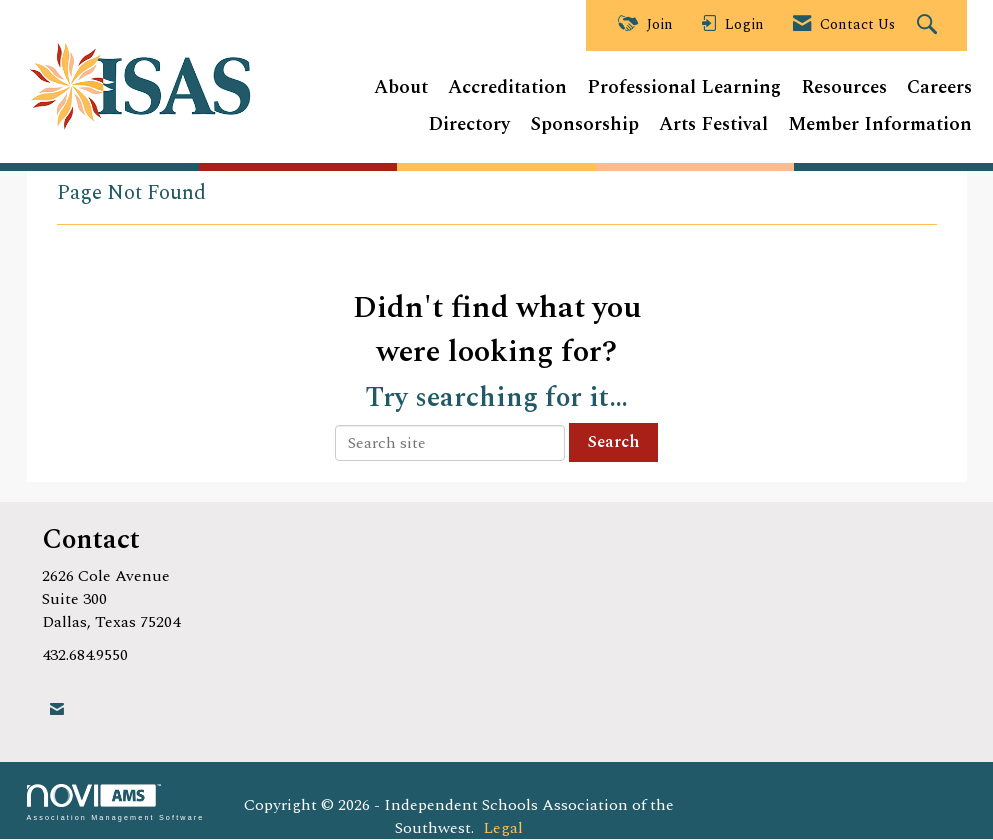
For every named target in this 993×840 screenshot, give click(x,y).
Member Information (880, 125)
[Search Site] (929, 26)
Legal (503, 828)
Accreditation (507, 88)
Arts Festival (713, 125)
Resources (844, 88)
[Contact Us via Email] (57, 709)
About (401, 88)
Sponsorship (584, 125)
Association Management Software (116, 802)
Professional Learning (684, 88)
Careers (939, 88)
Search (613, 442)
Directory (469, 125)
